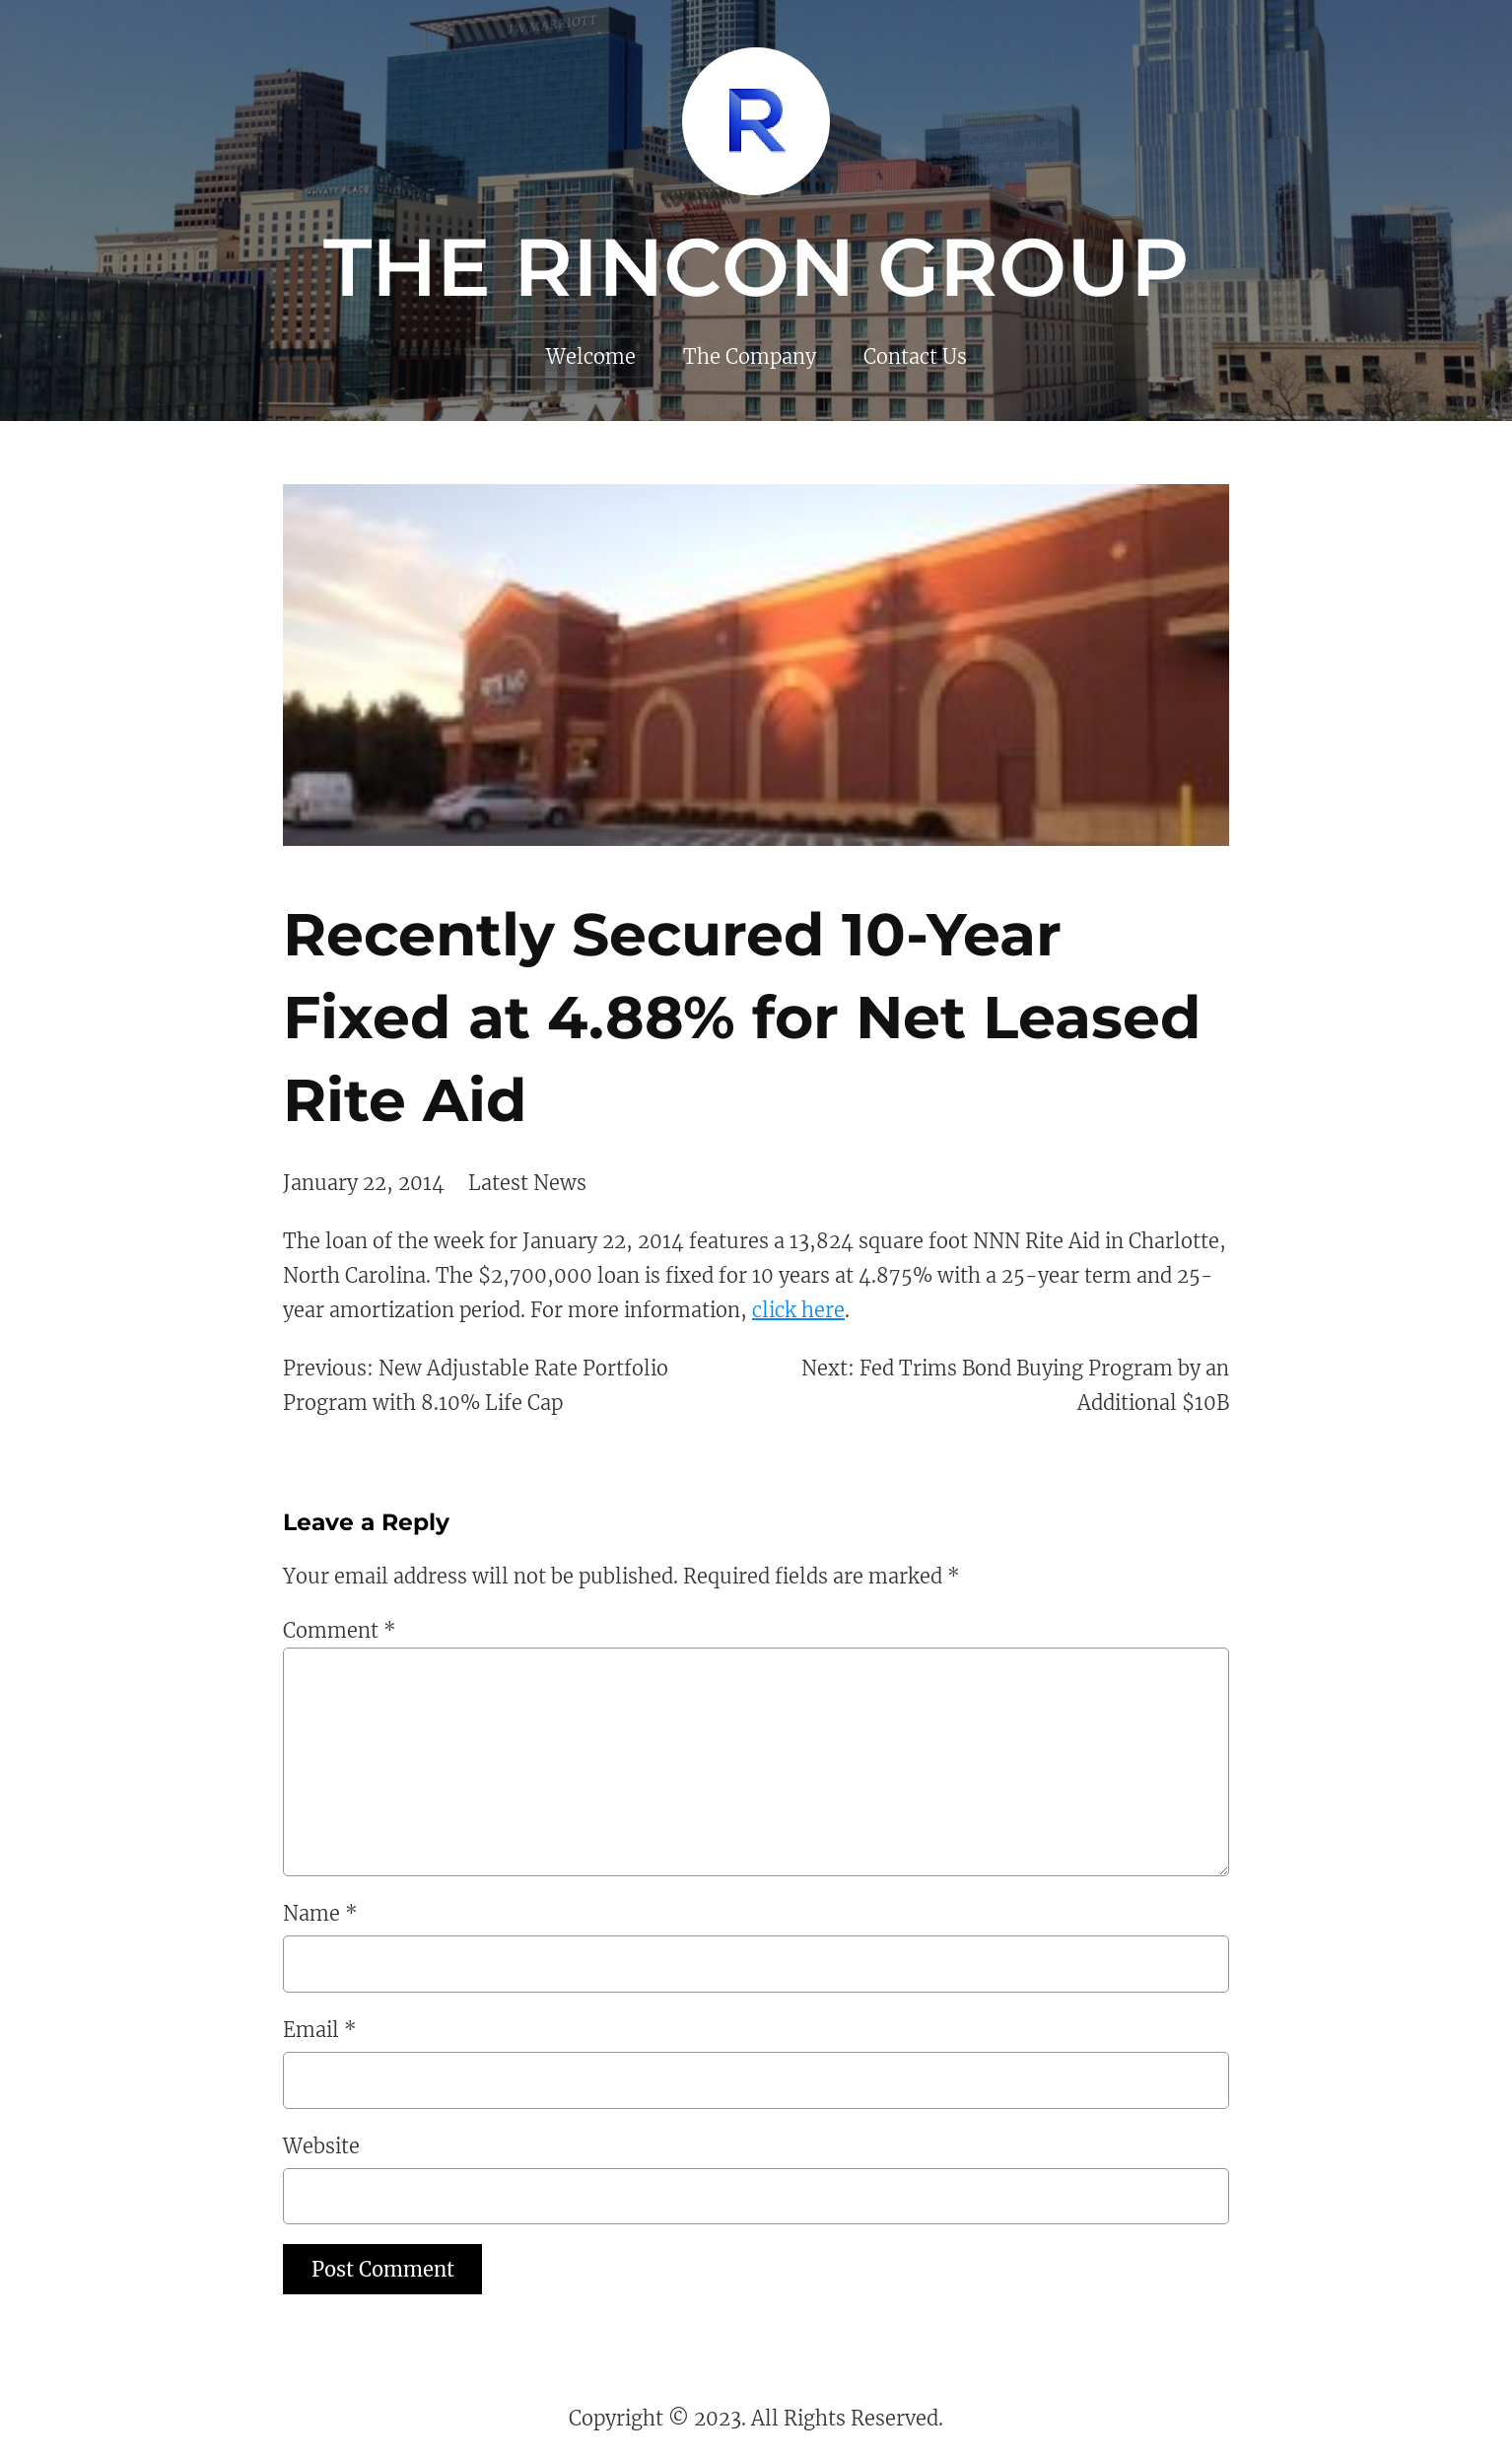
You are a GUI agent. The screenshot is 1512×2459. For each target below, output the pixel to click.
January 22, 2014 (364, 1182)
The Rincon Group (756, 267)
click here (798, 1310)
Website (321, 2146)
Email (320, 2029)
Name (320, 1913)
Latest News (527, 1182)
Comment (339, 1630)
